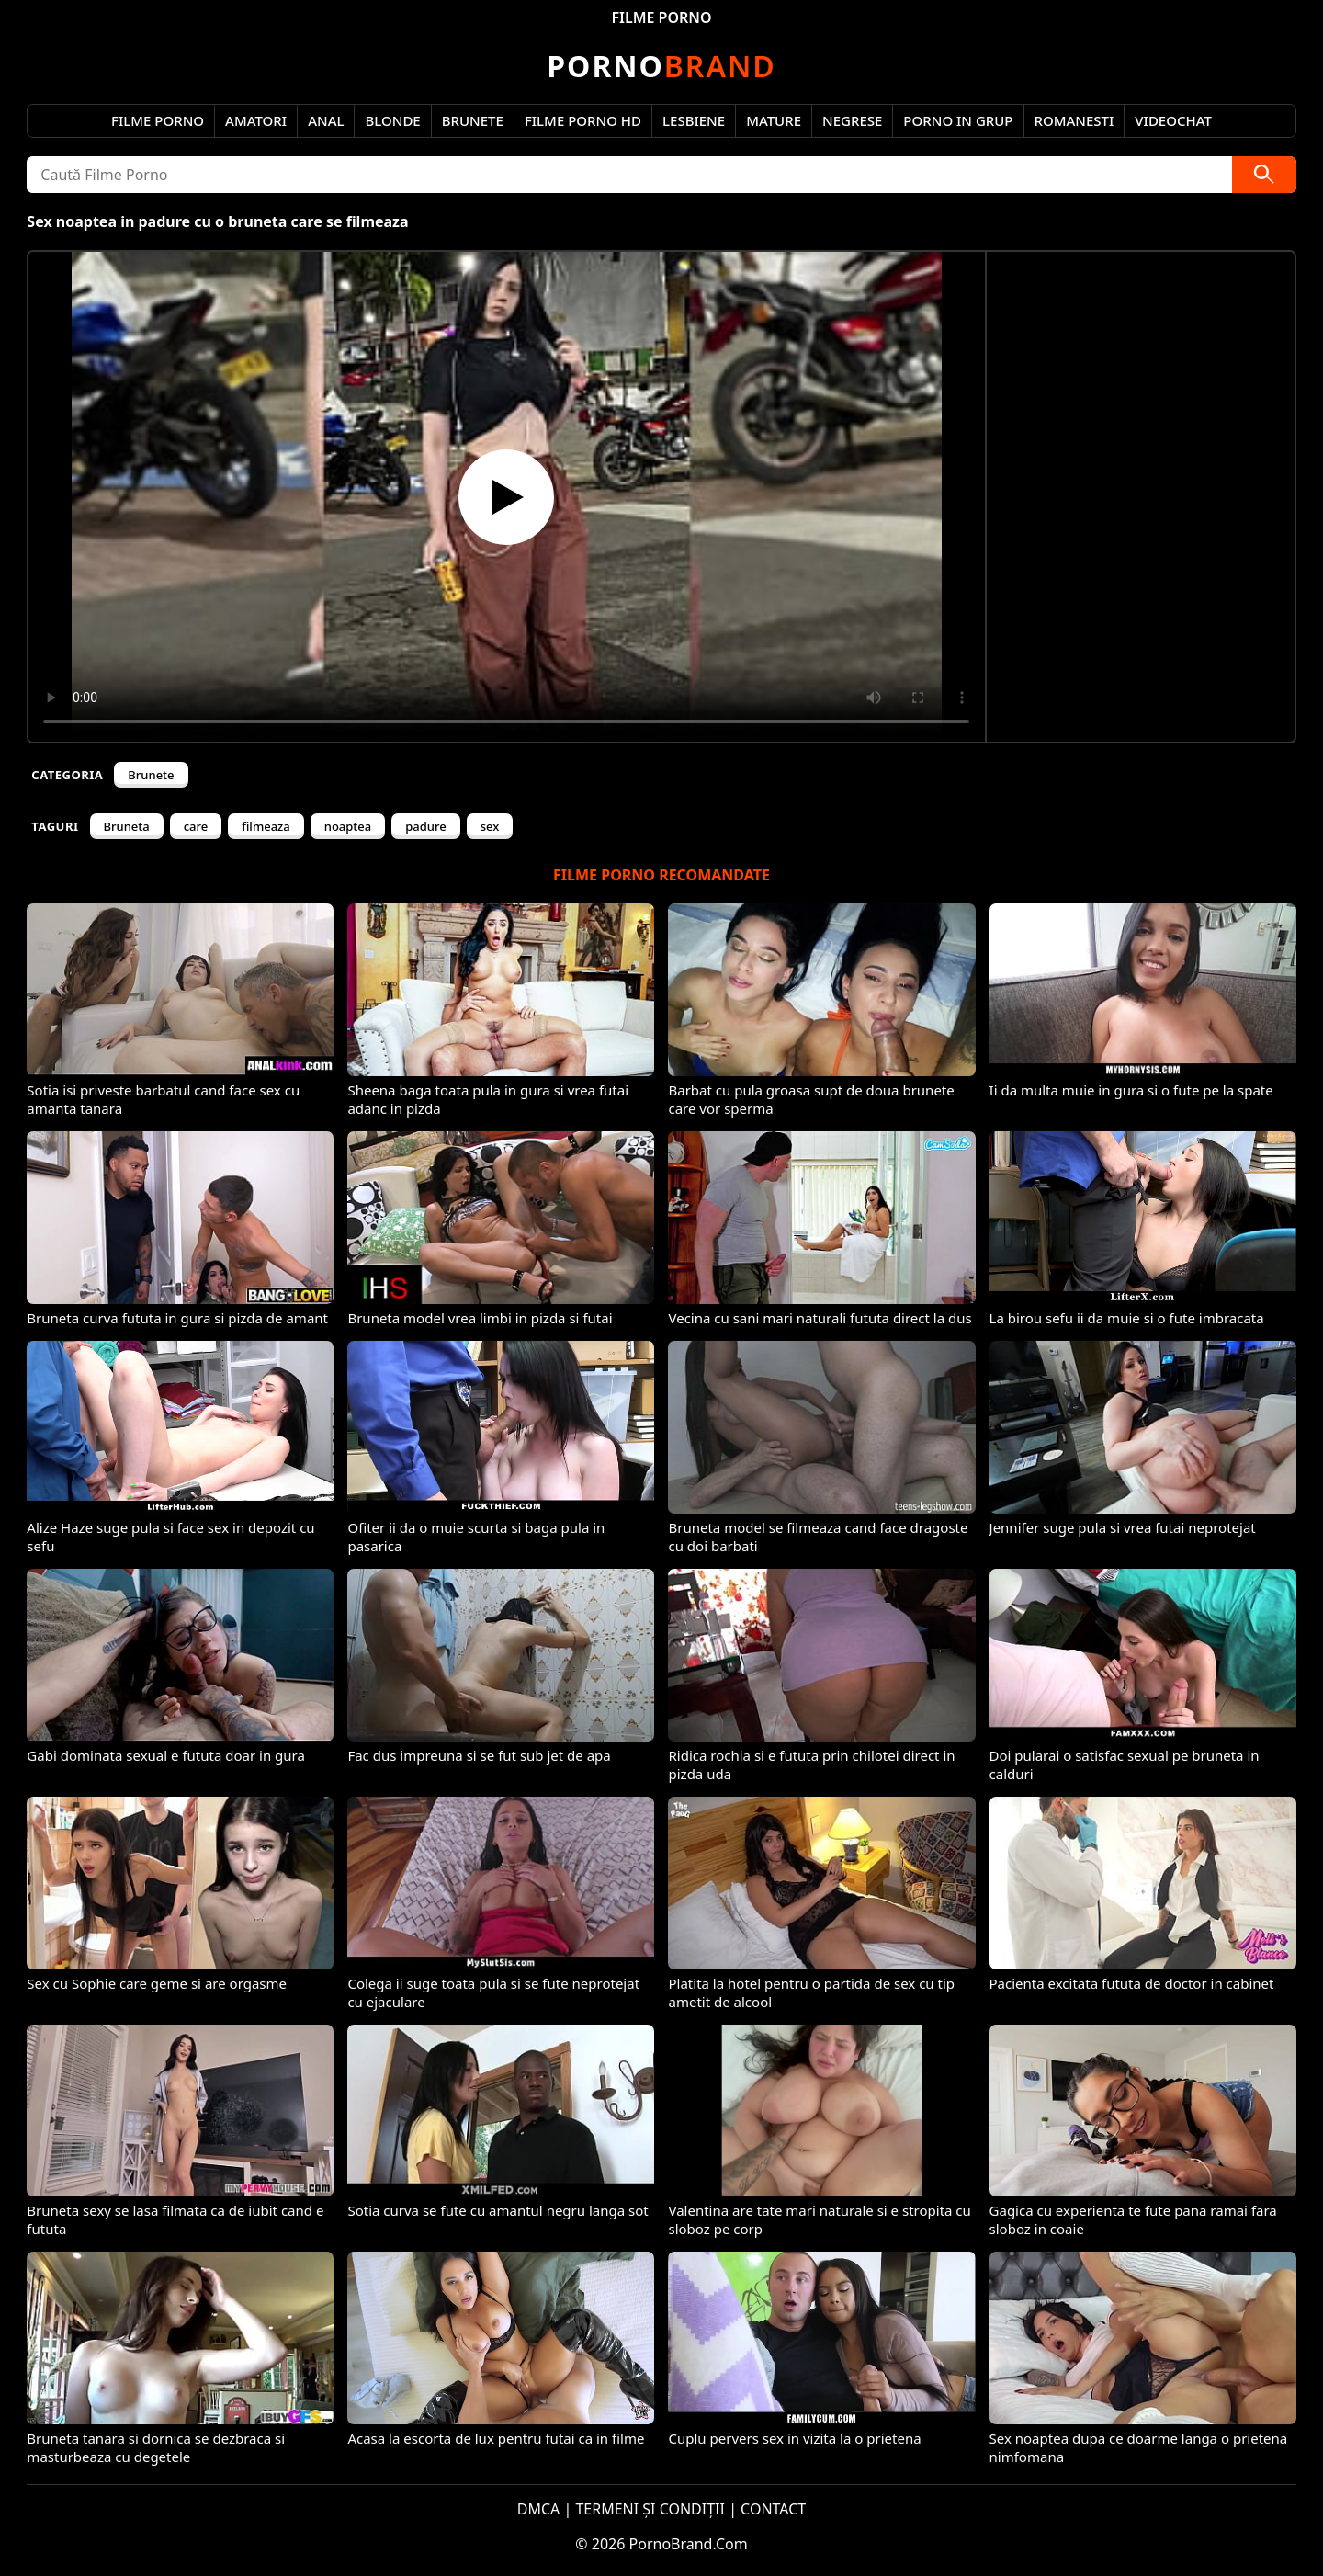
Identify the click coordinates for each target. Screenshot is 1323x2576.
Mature (773, 120)
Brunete (472, 120)
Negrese (852, 120)
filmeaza (266, 826)
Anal (326, 120)
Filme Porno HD (583, 120)
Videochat (1173, 120)
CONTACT (773, 2509)
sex (490, 826)
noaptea (347, 826)
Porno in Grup (957, 120)
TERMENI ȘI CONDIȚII (650, 2509)
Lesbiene (693, 120)
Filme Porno (157, 120)
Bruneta (127, 826)
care (196, 826)
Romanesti (1074, 120)
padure (425, 826)
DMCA (538, 2509)
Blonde (392, 120)
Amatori (256, 120)
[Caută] (1264, 174)
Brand (661, 65)
